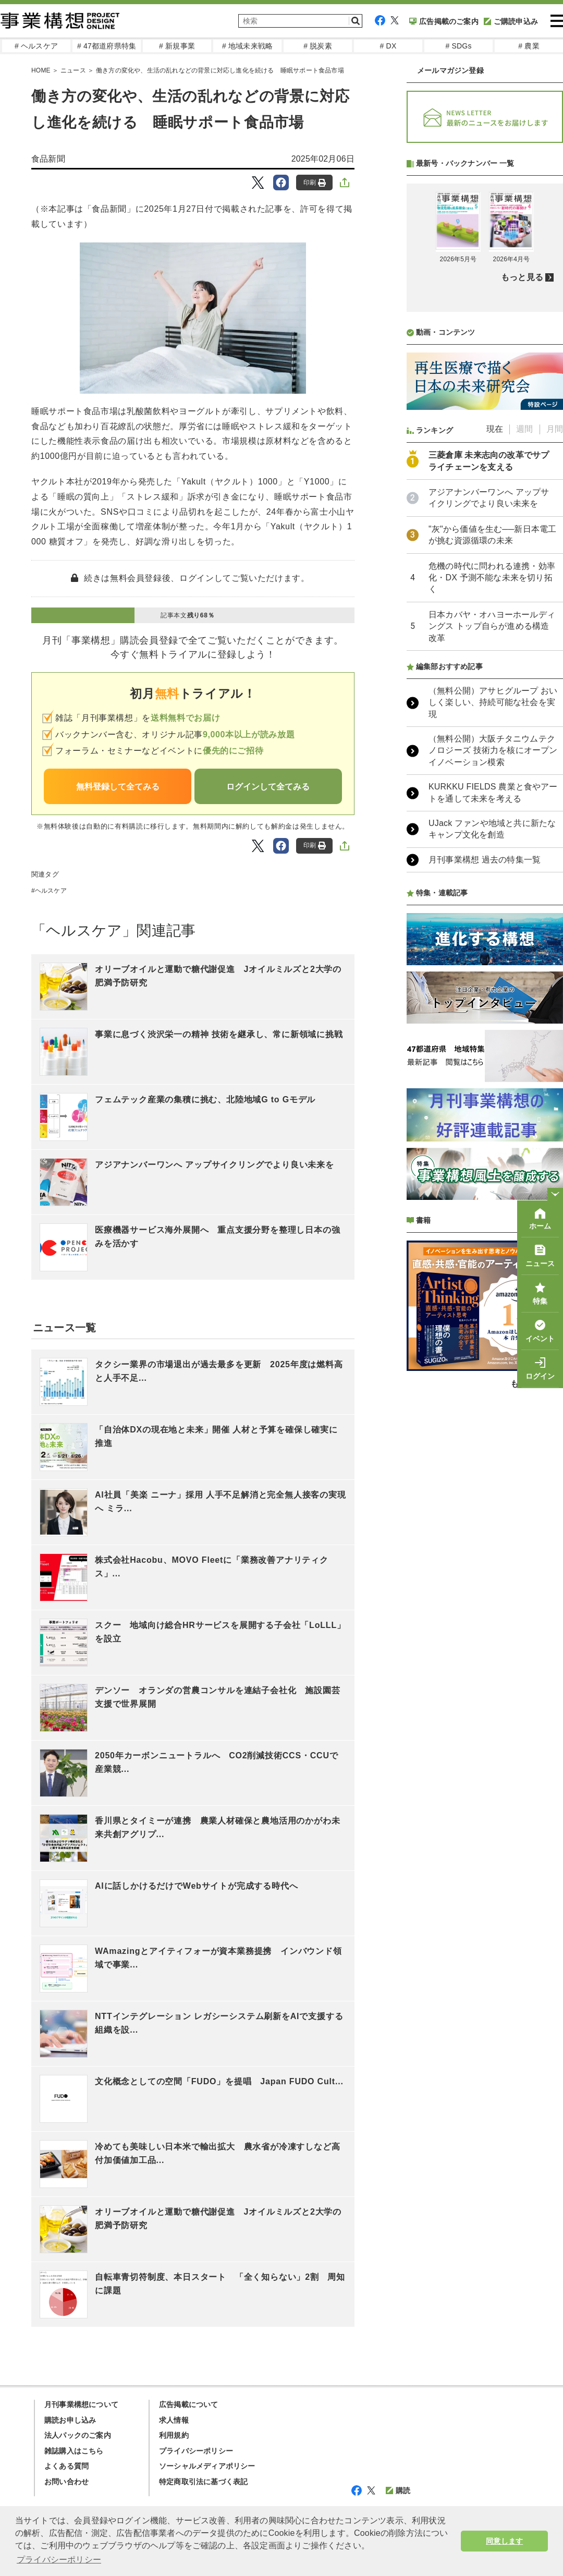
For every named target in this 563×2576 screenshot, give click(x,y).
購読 (398, 2490)
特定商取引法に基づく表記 (203, 2481)
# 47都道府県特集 (106, 46)
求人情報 (174, 2420)
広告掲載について (188, 2404)
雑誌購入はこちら (74, 2451)
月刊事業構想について (81, 2404)
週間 (524, 705)
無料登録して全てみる (118, 786)
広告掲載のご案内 (444, 21)
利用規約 (174, 2435)
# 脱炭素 (317, 46)
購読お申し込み (70, 2420)
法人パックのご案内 (77, 2435)
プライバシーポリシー (196, 2451)
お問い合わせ (66, 2481)
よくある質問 (66, 2466)
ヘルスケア (51, 890)
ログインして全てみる (268, 786)
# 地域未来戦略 (247, 46)
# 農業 (528, 46)
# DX (388, 46)
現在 (494, 705)
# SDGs (458, 46)
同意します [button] (504, 2541)
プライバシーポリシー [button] (59, 2559)
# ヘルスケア (36, 46)
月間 (554, 705)
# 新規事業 (177, 46)
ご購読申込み (511, 21)
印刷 (314, 183)
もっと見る (522, 553)
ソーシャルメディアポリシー (207, 2466)
